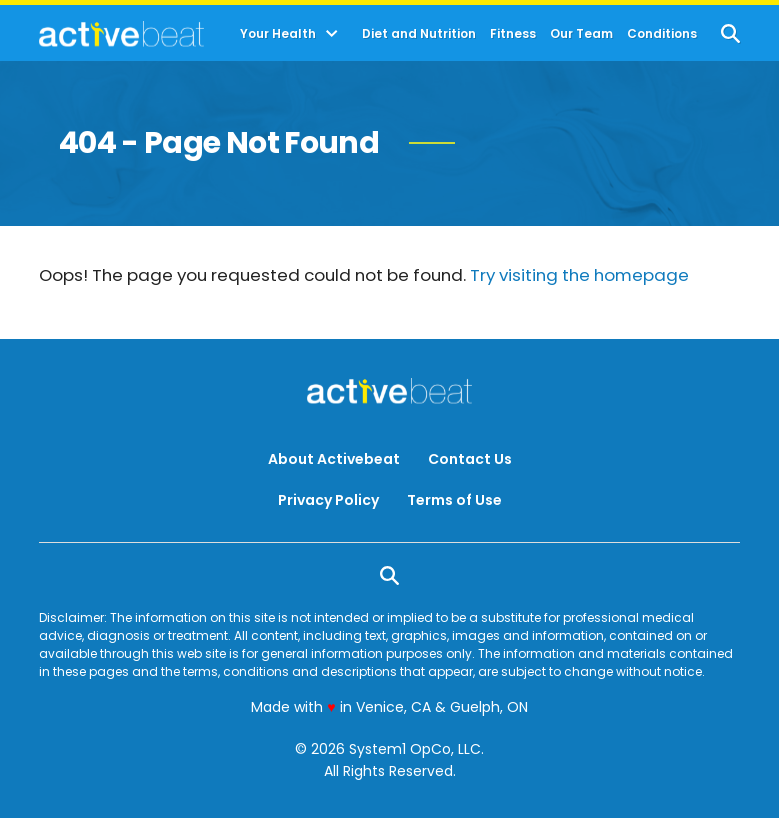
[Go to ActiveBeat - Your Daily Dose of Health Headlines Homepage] (121, 34)
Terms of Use (454, 500)
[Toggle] (332, 34)
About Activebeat (334, 459)
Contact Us (470, 459)
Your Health (278, 34)
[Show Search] (730, 33)
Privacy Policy (328, 500)
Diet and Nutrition (419, 34)
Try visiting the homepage (579, 275)
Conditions (662, 34)
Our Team (581, 34)
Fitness (513, 34)
